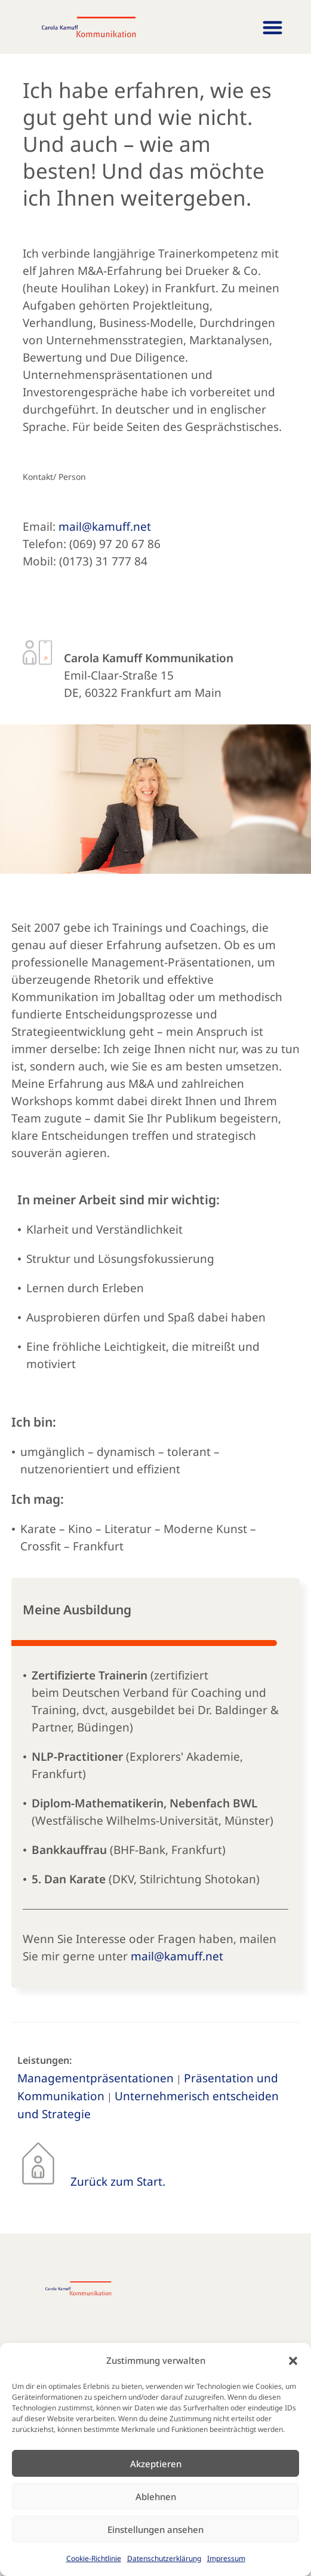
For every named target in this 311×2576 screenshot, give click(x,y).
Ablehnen (156, 2496)
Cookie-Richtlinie (93, 2558)
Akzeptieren (155, 2464)
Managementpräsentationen (95, 2078)
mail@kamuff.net (104, 526)
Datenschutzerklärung (164, 2558)
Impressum (226, 2558)
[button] (293, 2361)
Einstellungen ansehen (155, 2529)
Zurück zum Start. (117, 2181)
